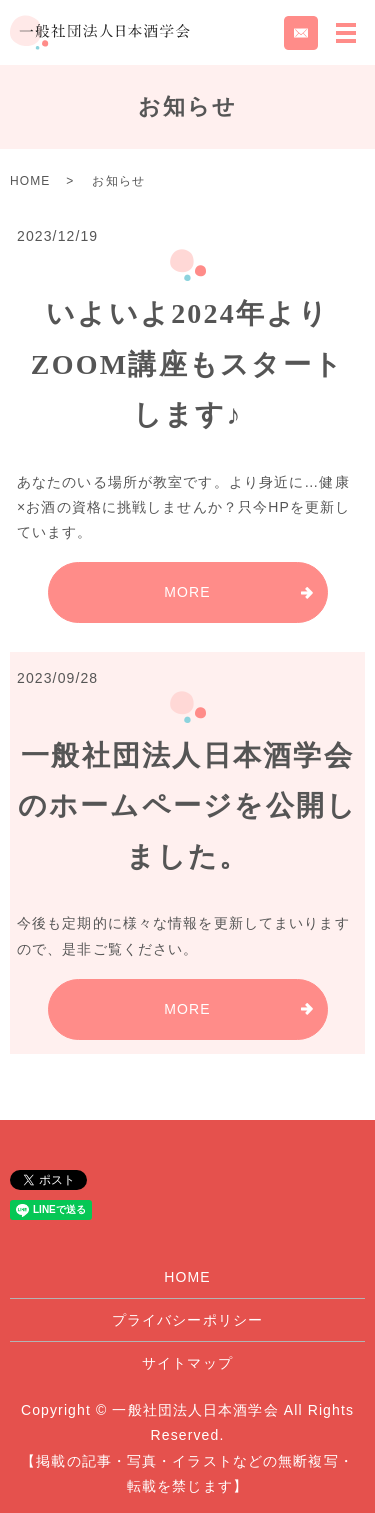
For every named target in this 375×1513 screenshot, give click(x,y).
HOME (30, 181)
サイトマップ (187, 1363)
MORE (187, 592)
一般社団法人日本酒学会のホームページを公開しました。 (188, 806)
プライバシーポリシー (187, 1320)
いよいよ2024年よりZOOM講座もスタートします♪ (187, 364)
